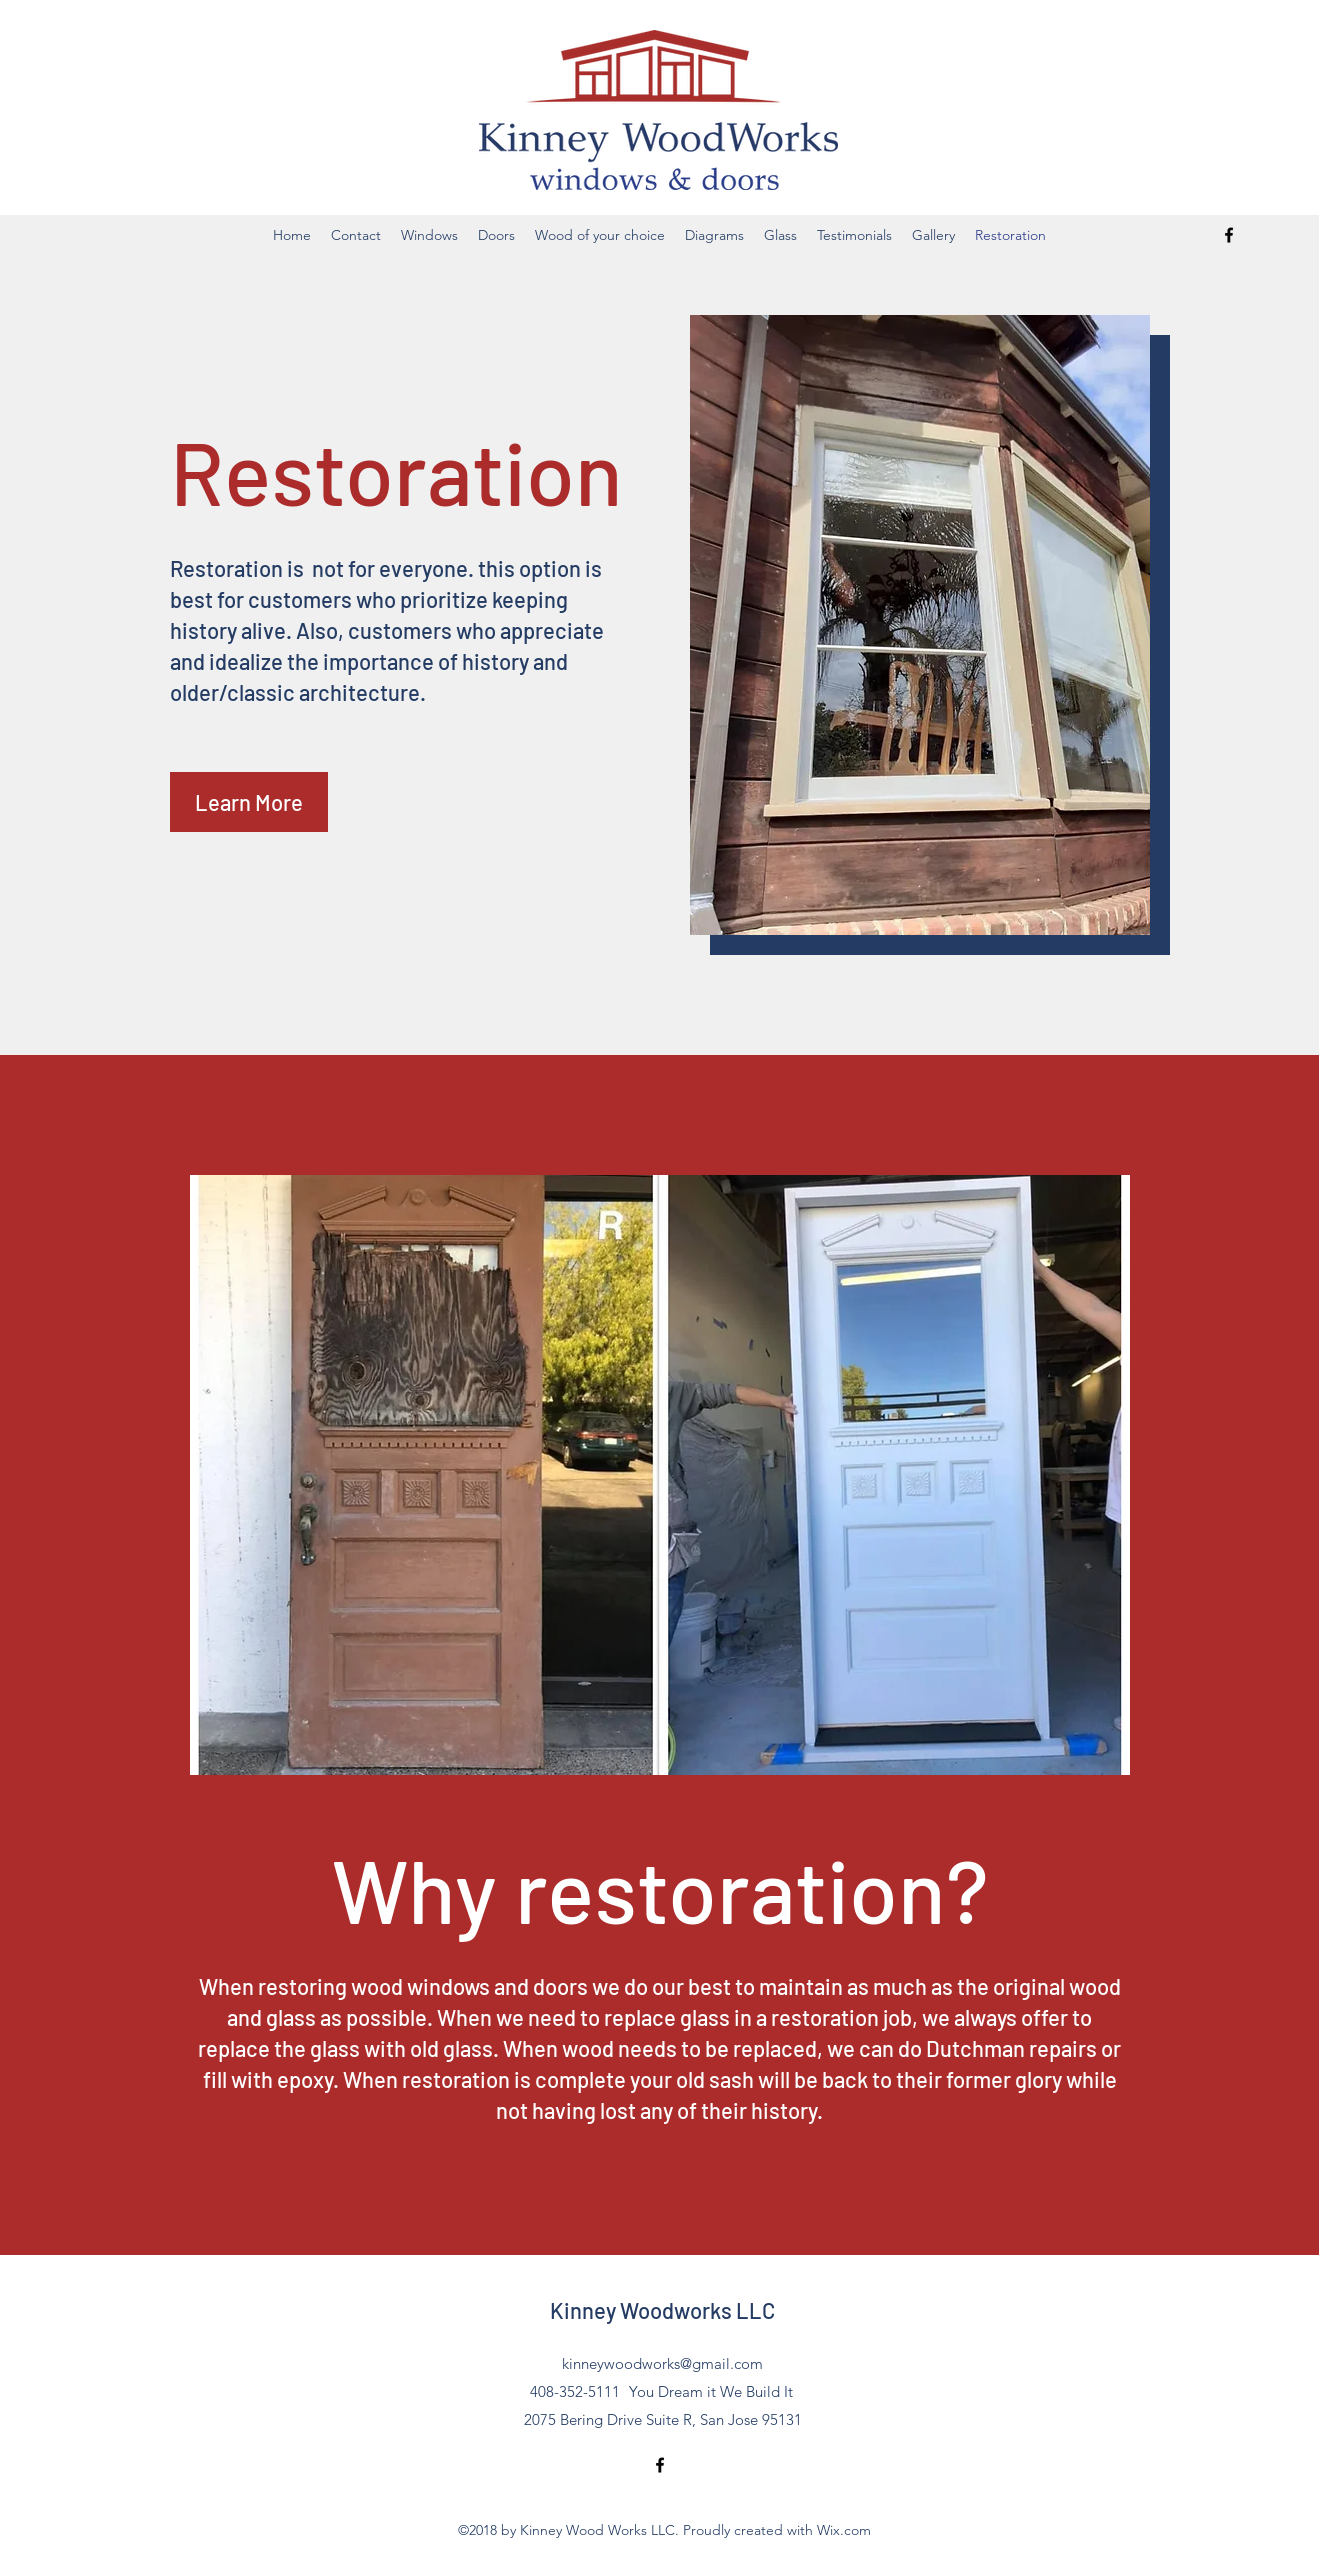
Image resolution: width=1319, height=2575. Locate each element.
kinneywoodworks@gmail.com (662, 2363)
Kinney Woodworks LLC (662, 2310)
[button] (249, 802)
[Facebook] (1229, 235)
